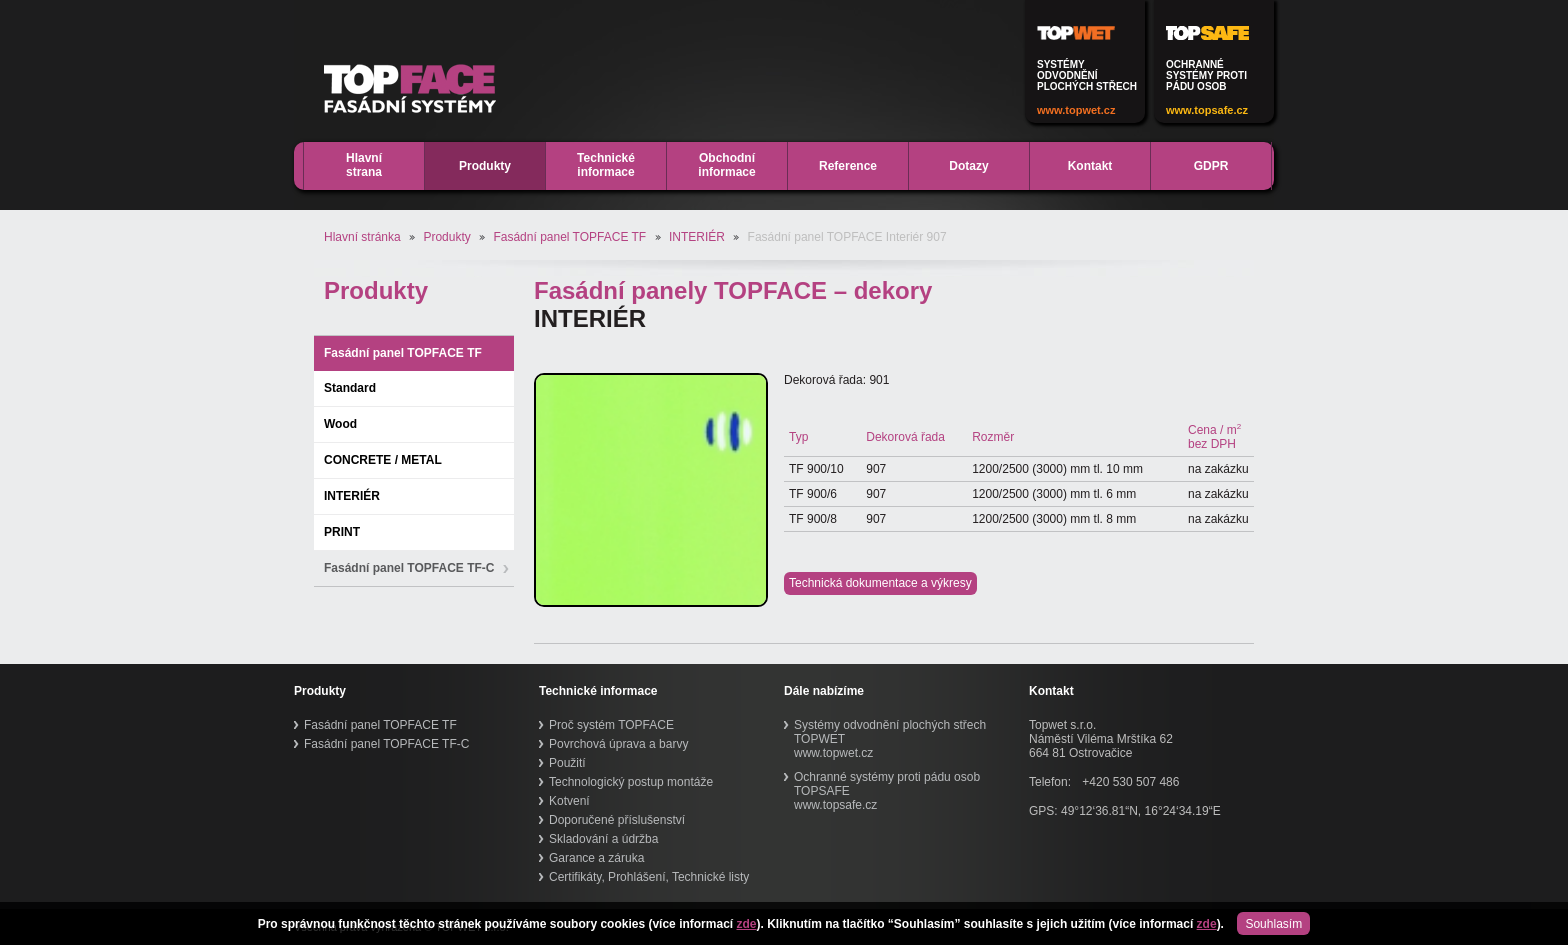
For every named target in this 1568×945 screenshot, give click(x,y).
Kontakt (1090, 166)
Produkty (485, 166)
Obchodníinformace (726, 165)
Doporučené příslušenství (617, 820)
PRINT (342, 532)
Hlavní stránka (362, 237)
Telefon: (1050, 782)
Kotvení (569, 801)
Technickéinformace (606, 165)
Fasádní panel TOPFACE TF (569, 237)
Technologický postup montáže (631, 782)
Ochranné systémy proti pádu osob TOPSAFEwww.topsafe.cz (887, 791)
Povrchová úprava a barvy (618, 744)
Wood (340, 424)
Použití (567, 763)
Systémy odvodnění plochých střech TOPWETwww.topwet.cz (890, 739)
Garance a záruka (596, 858)
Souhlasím (1273, 924)
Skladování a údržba (603, 839)
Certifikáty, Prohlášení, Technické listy (649, 877)
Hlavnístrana (364, 165)
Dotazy (968, 166)
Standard (350, 388)
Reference (848, 166)
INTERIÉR (697, 237)
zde (746, 924)
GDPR (1211, 166)
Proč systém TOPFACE (611, 725)
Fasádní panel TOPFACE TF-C (409, 568)
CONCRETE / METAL (383, 460)
